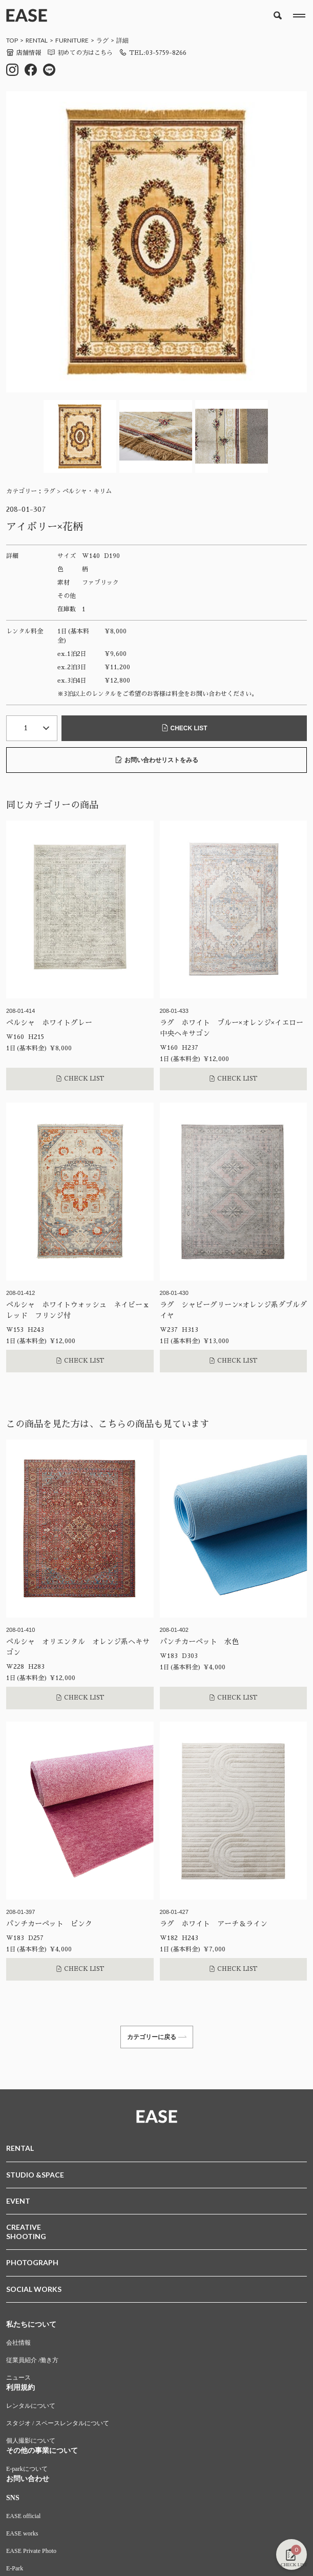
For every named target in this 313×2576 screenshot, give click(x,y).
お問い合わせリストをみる (156, 760)
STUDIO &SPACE (35, 2174)
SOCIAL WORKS (33, 2289)
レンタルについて (30, 2405)
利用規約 (20, 2387)
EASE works (22, 2533)
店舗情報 (23, 53)
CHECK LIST (184, 728)
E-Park (14, 2568)
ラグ (102, 40)
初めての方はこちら (80, 53)
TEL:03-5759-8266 (152, 53)
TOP (12, 40)
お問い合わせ (27, 2479)
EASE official (23, 2516)
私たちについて (31, 2324)
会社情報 (18, 2342)
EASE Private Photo (31, 2550)
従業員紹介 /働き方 (32, 2360)
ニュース (18, 2377)
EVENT (18, 2200)
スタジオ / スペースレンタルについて (57, 2423)
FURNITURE (72, 40)
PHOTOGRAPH (32, 2262)
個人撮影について (30, 2440)
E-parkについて (27, 2468)
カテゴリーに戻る (156, 2037)
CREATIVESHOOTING (26, 2232)
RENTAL (37, 40)
